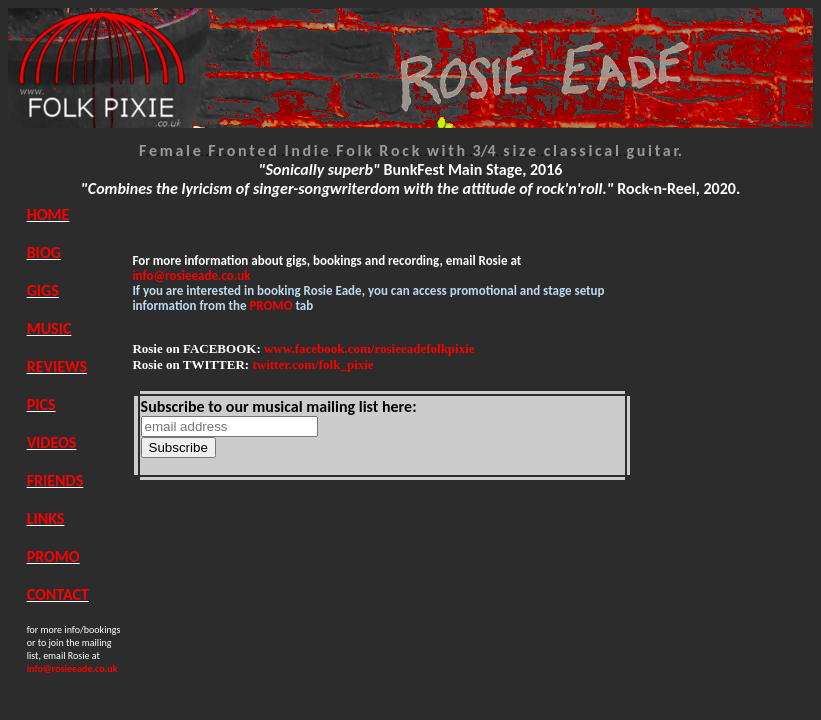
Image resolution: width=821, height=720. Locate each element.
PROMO (53, 556)
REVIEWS (57, 366)
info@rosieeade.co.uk (191, 275)
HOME (48, 214)
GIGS (43, 290)
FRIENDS (55, 480)
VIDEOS (52, 442)
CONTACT (58, 594)
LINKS (46, 518)
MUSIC (49, 328)
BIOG (44, 252)
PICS (41, 404)
